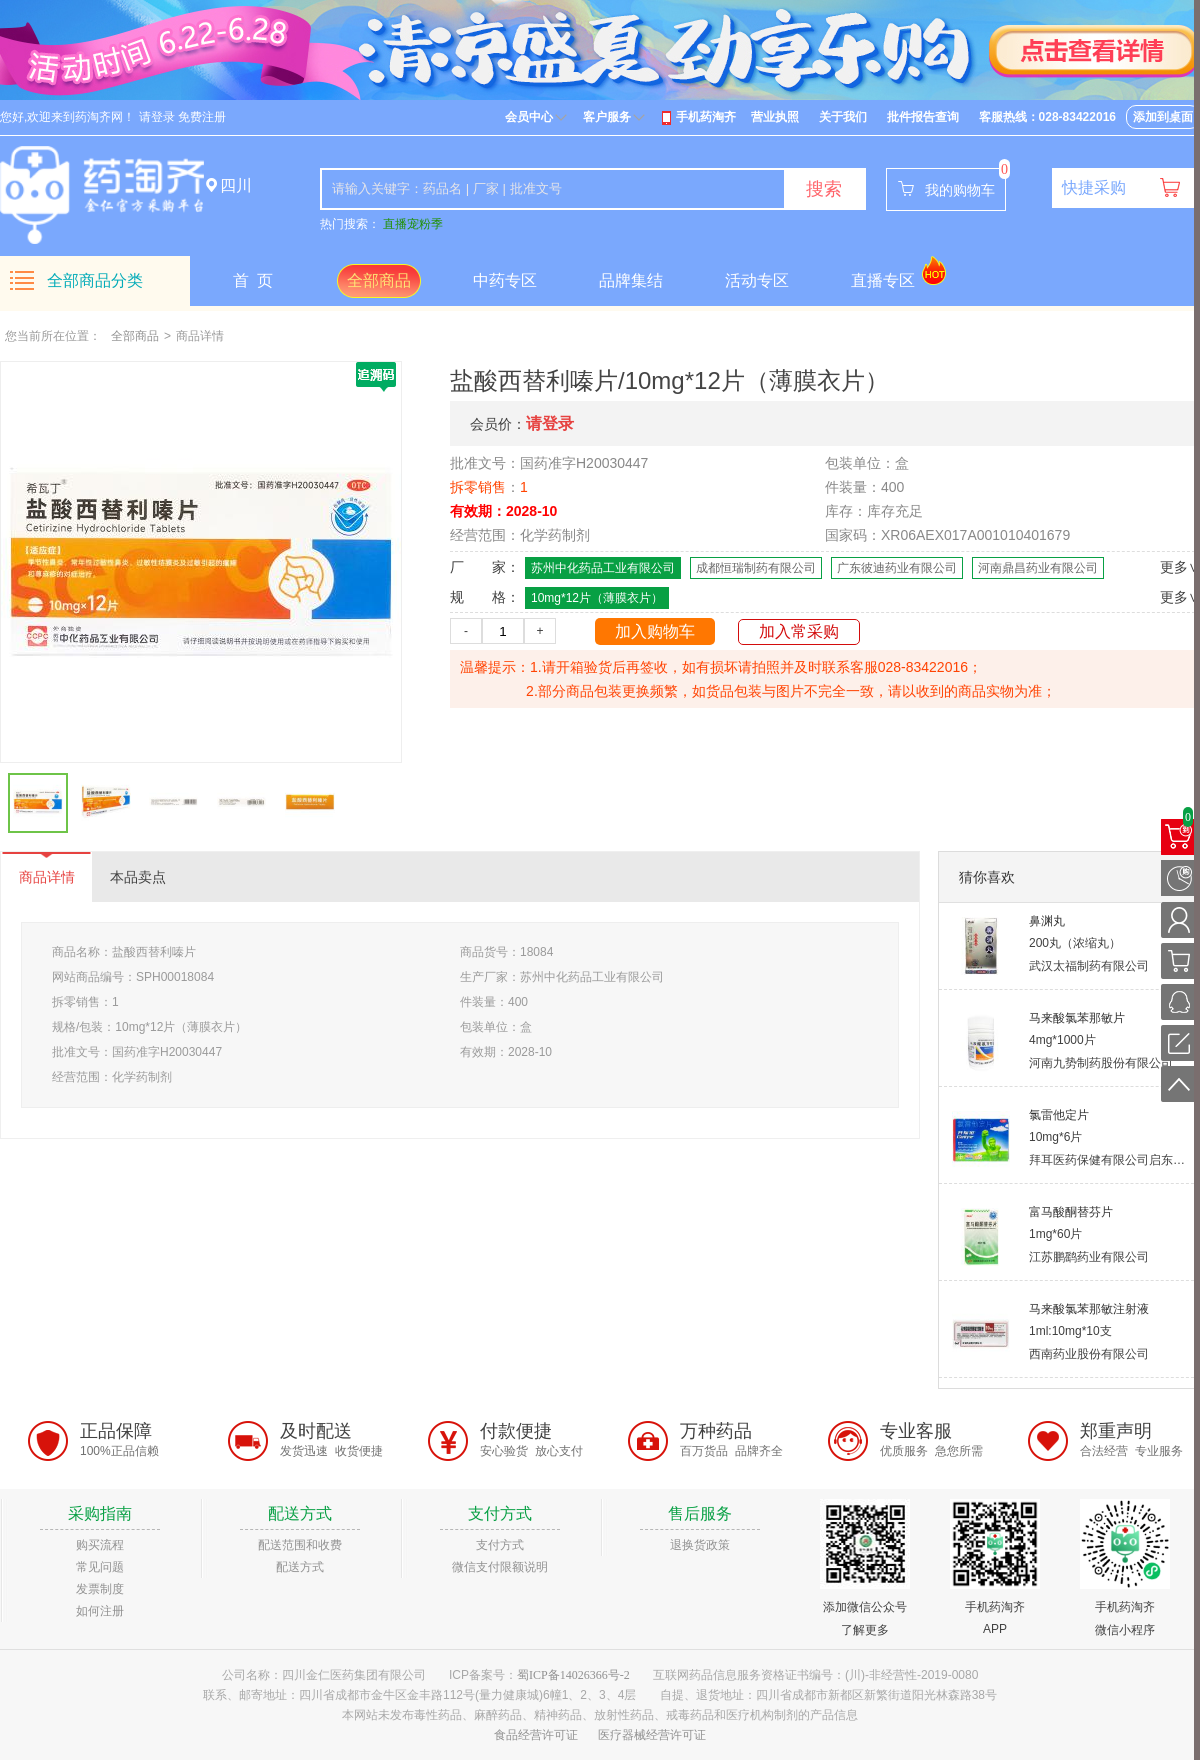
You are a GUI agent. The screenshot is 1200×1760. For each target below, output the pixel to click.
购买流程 (100, 1545)
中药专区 (505, 280)
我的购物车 (960, 190)
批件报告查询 (923, 117)
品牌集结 (631, 280)
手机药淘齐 (706, 117)
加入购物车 (655, 631)
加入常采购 (799, 631)
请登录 (157, 117)
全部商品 (379, 280)
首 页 (253, 280)
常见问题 (100, 1567)
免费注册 (202, 117)
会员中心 (529, 117)
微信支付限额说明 (500, 1567)
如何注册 (100, 1611)
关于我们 (843, 117)
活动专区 (757, 280)
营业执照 (775, 117)
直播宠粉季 (413, 224)
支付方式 (500, 1545)
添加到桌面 (1163, 117)
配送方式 (300, 1567)
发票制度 (100, 1589)
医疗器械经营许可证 (652, 1735)
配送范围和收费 (300, 1545)
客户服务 (607, 117)
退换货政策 (700, 1545)
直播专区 (883, 280)
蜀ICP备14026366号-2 (573, 1675)
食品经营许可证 (536, 1735)
